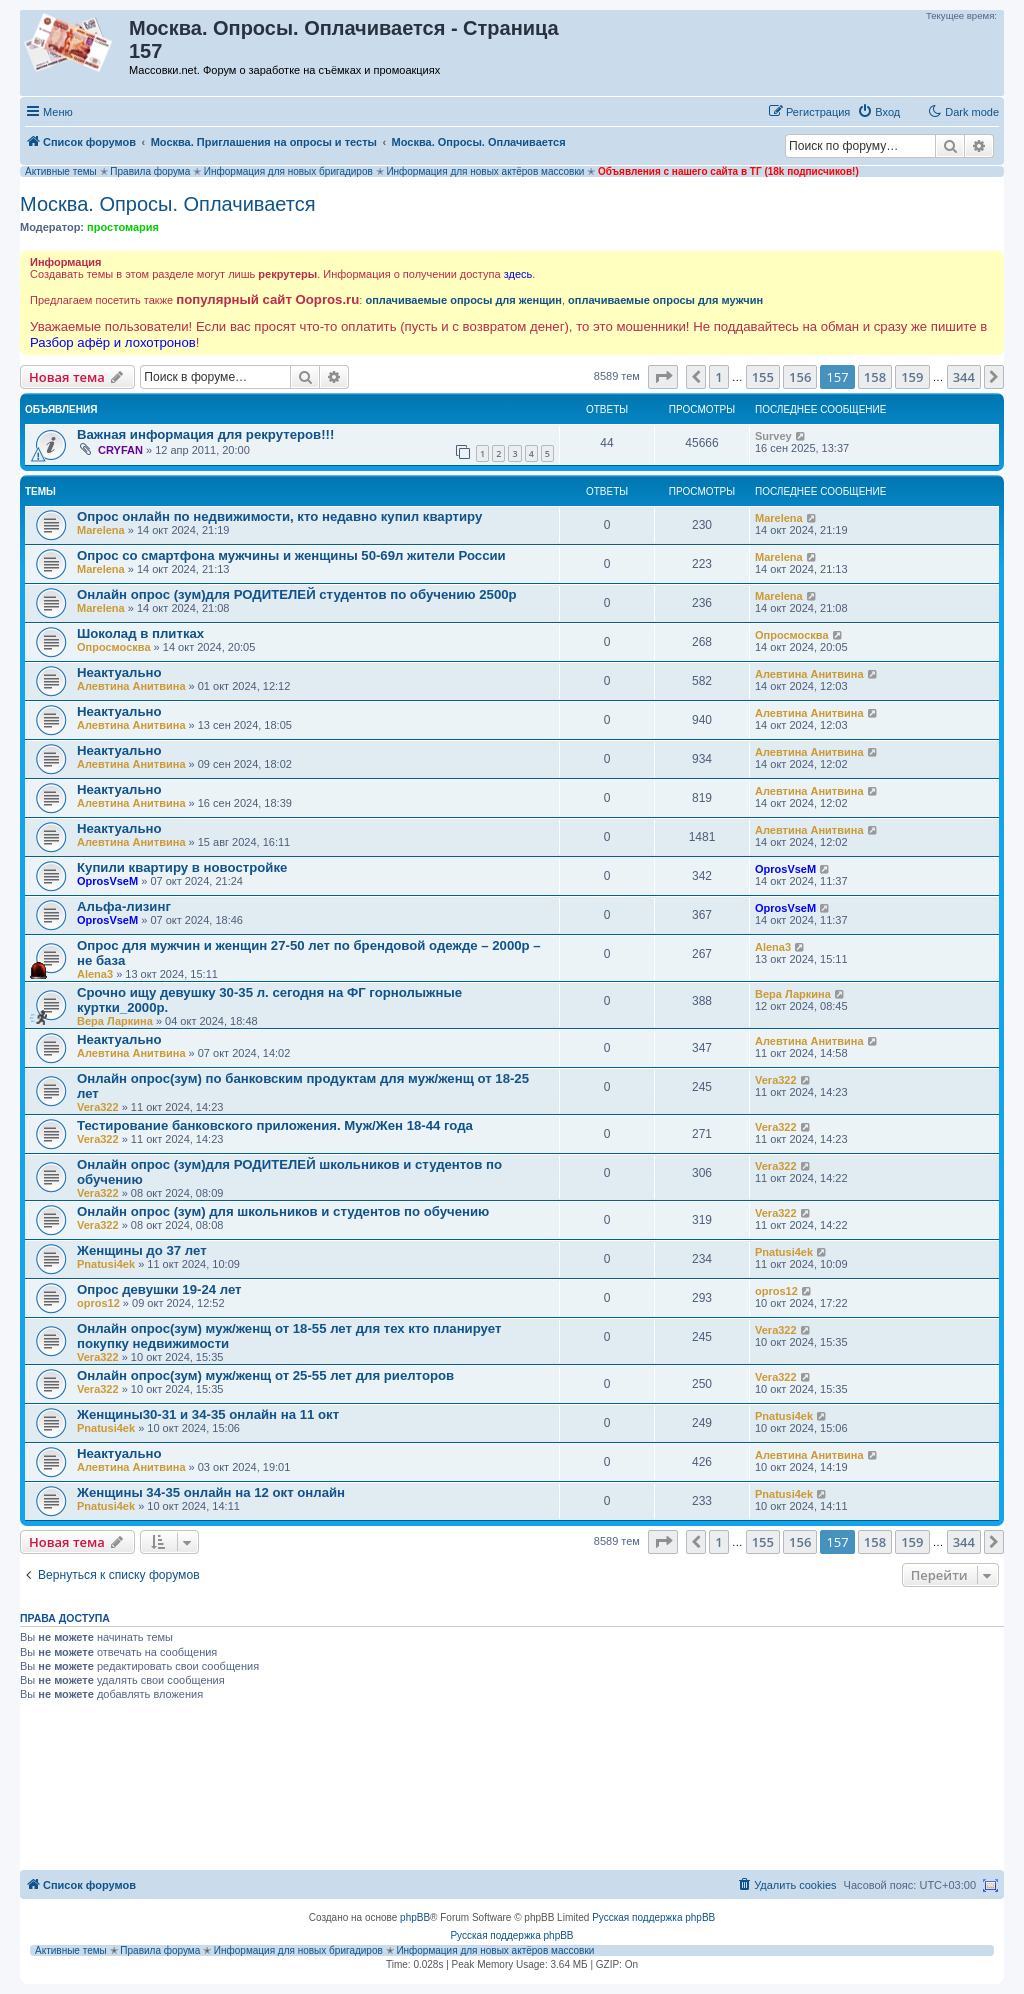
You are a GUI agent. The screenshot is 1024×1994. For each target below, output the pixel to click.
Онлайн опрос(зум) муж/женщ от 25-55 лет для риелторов (265, 1375)
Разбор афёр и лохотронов (113, 342)
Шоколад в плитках (140, 633)
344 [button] (964, 377)
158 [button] (875, 377)
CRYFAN (120, 450)
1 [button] (718, 377)
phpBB (415, 1917)
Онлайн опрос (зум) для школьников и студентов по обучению (283, 1211)
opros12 (98, 1303)
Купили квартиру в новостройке (182, 867)
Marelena (101, 530)
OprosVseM (107, 881)
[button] (663, 377)
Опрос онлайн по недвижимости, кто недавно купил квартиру (279, 516)
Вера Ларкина (115, 1021)
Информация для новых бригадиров (288, 171)
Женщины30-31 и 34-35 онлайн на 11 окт (208, 1414)
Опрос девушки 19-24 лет (159, 1289)
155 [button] (763, 377)
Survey (773, 436)
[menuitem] (878, 112)
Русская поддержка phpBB (653, 1917)
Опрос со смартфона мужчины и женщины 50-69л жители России (291, 555)
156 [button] (800, 377)
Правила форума (150, 171)
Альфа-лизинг (124, 906)
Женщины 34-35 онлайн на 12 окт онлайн (211, 1492)
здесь (518, 274)
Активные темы (61, 171)
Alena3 (95, 974)
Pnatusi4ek (106, 1264)
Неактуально (119, 672)
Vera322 (98, 1107)
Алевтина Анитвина (131, 686)
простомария (123, 227)
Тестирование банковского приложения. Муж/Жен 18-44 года (275, 1125)
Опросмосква (114, 647)
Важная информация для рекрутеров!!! (205, 434)
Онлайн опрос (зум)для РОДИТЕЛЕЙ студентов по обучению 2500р (297, 594)
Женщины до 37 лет (142, 1250)
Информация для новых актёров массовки (485, 171)
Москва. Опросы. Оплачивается (168, 204)
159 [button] (912, 377)
